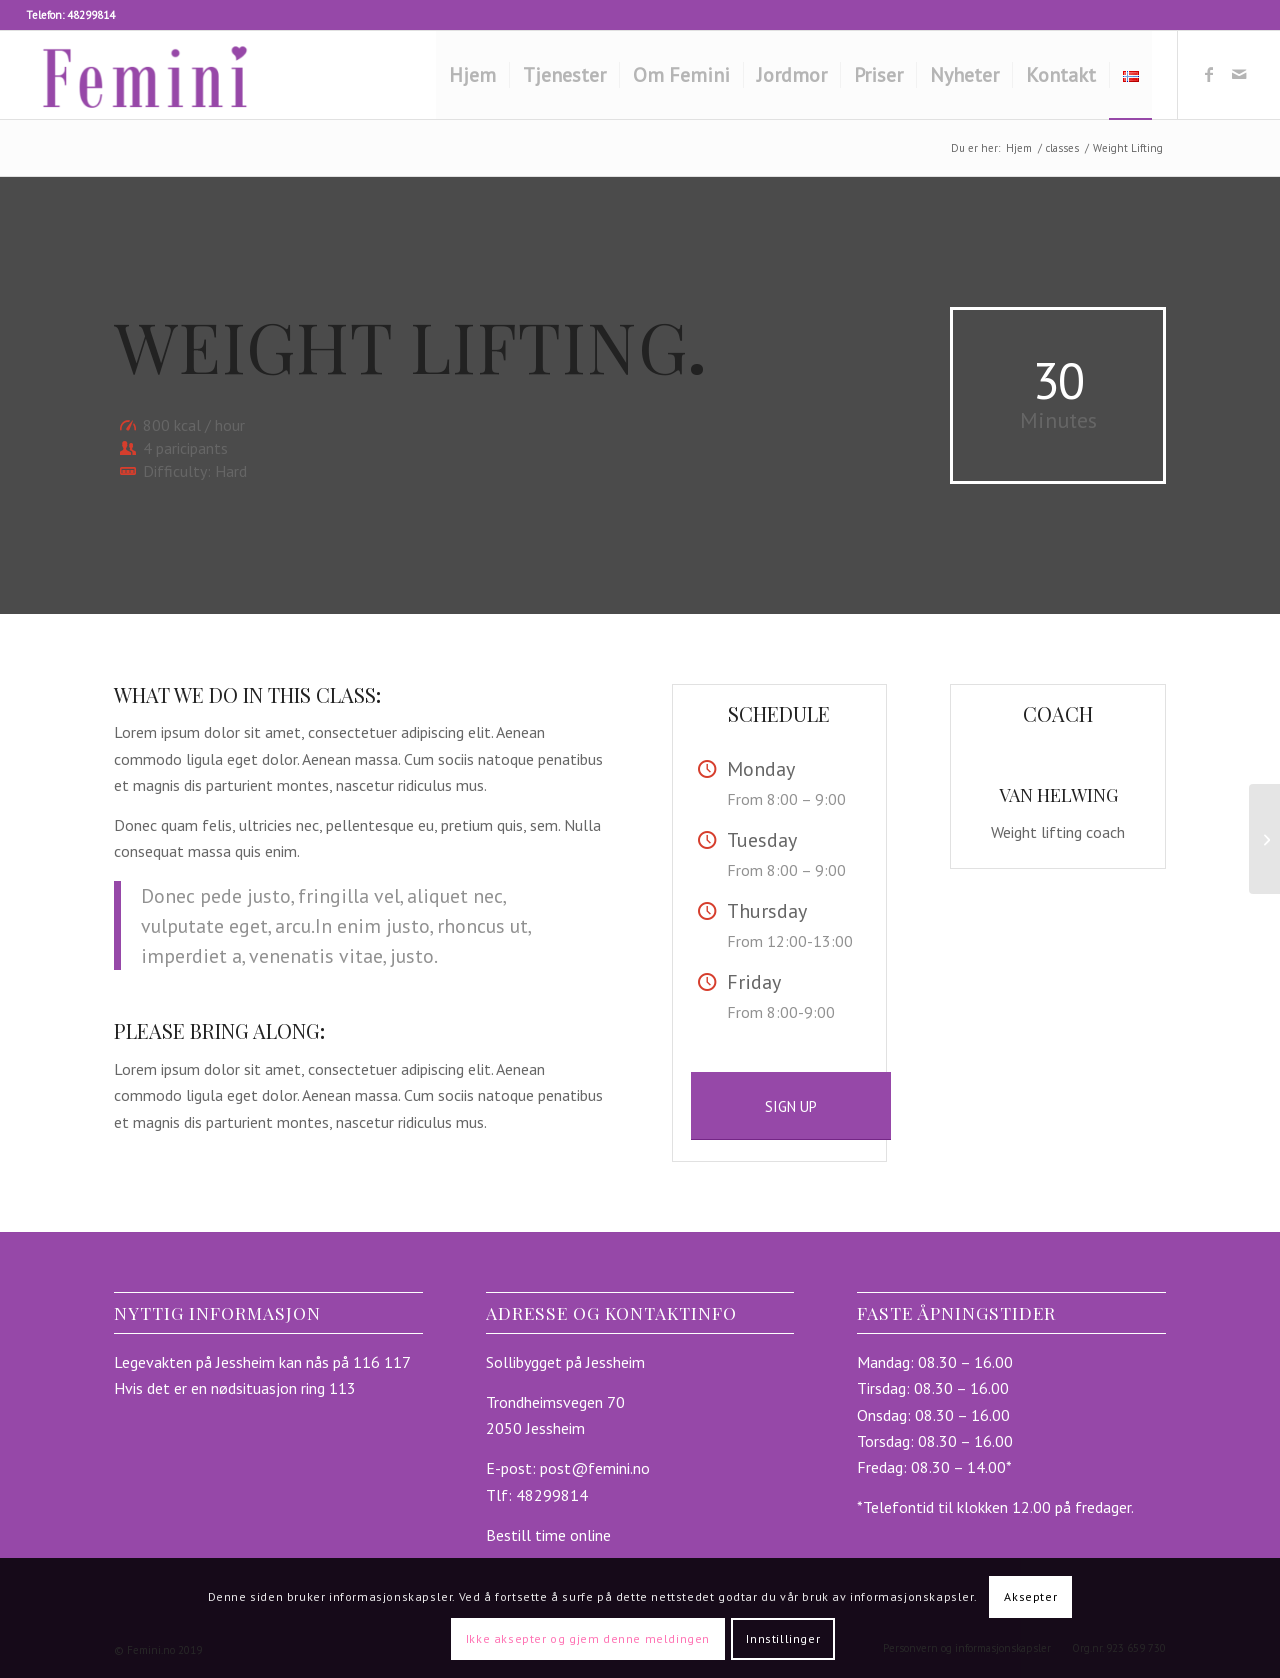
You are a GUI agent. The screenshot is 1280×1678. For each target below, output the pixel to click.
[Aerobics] (1264, 839)
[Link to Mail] (1239, 74)
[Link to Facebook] (1209, 74)
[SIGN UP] (791, 1106)
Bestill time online (548, 1535)
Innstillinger (783, 1638)
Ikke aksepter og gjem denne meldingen (588, 1638)
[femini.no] (146, 75)
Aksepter (1030, 1596)
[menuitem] (472, 75)
